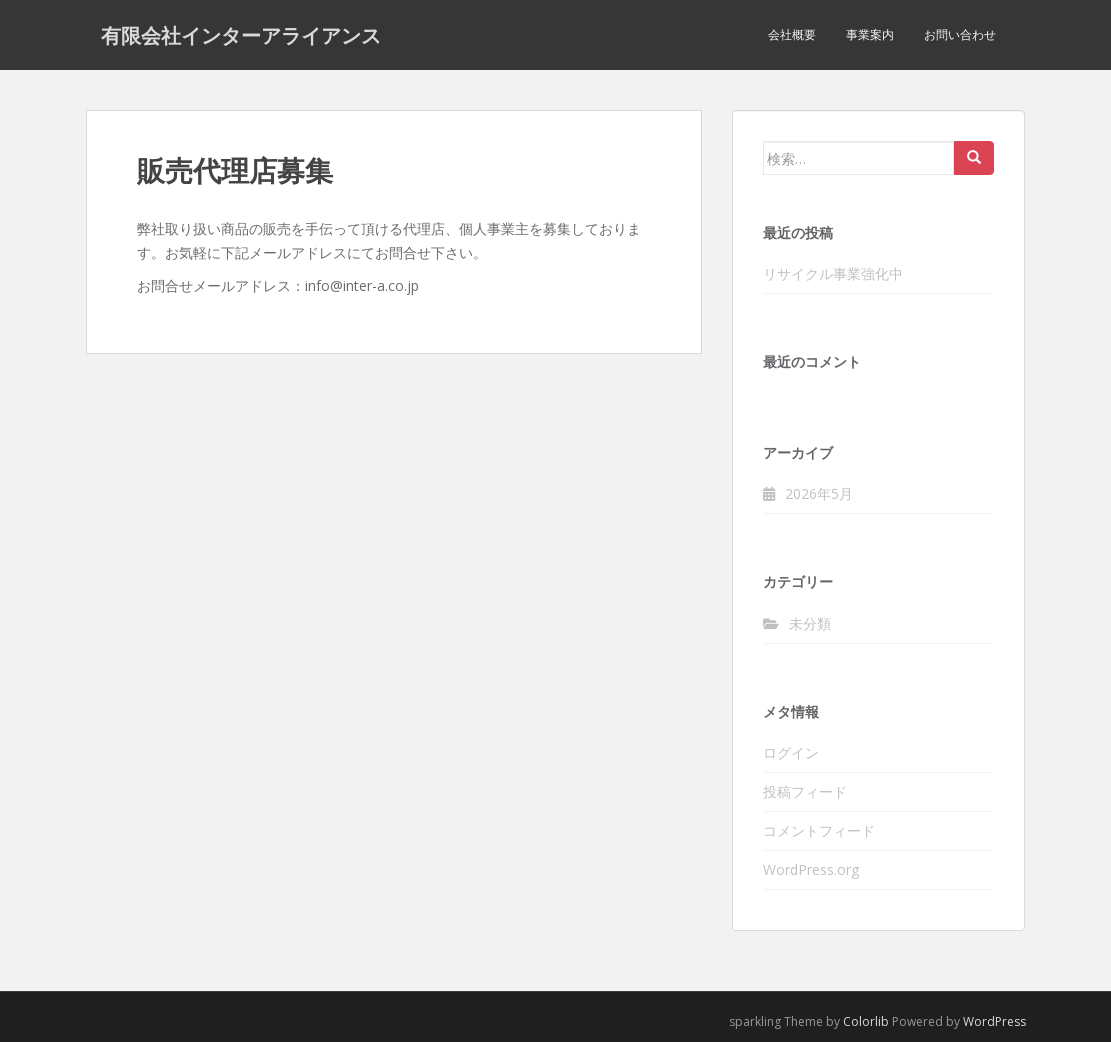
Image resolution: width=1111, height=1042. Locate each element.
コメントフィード (819, 830)
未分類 (810, 623)
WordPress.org (811, 869)
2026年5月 (819, 493)
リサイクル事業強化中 (833, 273)
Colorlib (866, 1021)
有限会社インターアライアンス (241, 35)
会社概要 (792, 34)
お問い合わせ (960, 34)
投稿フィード (805, 791)
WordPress (994, 1021)
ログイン (791, 752)
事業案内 (870, 34)
